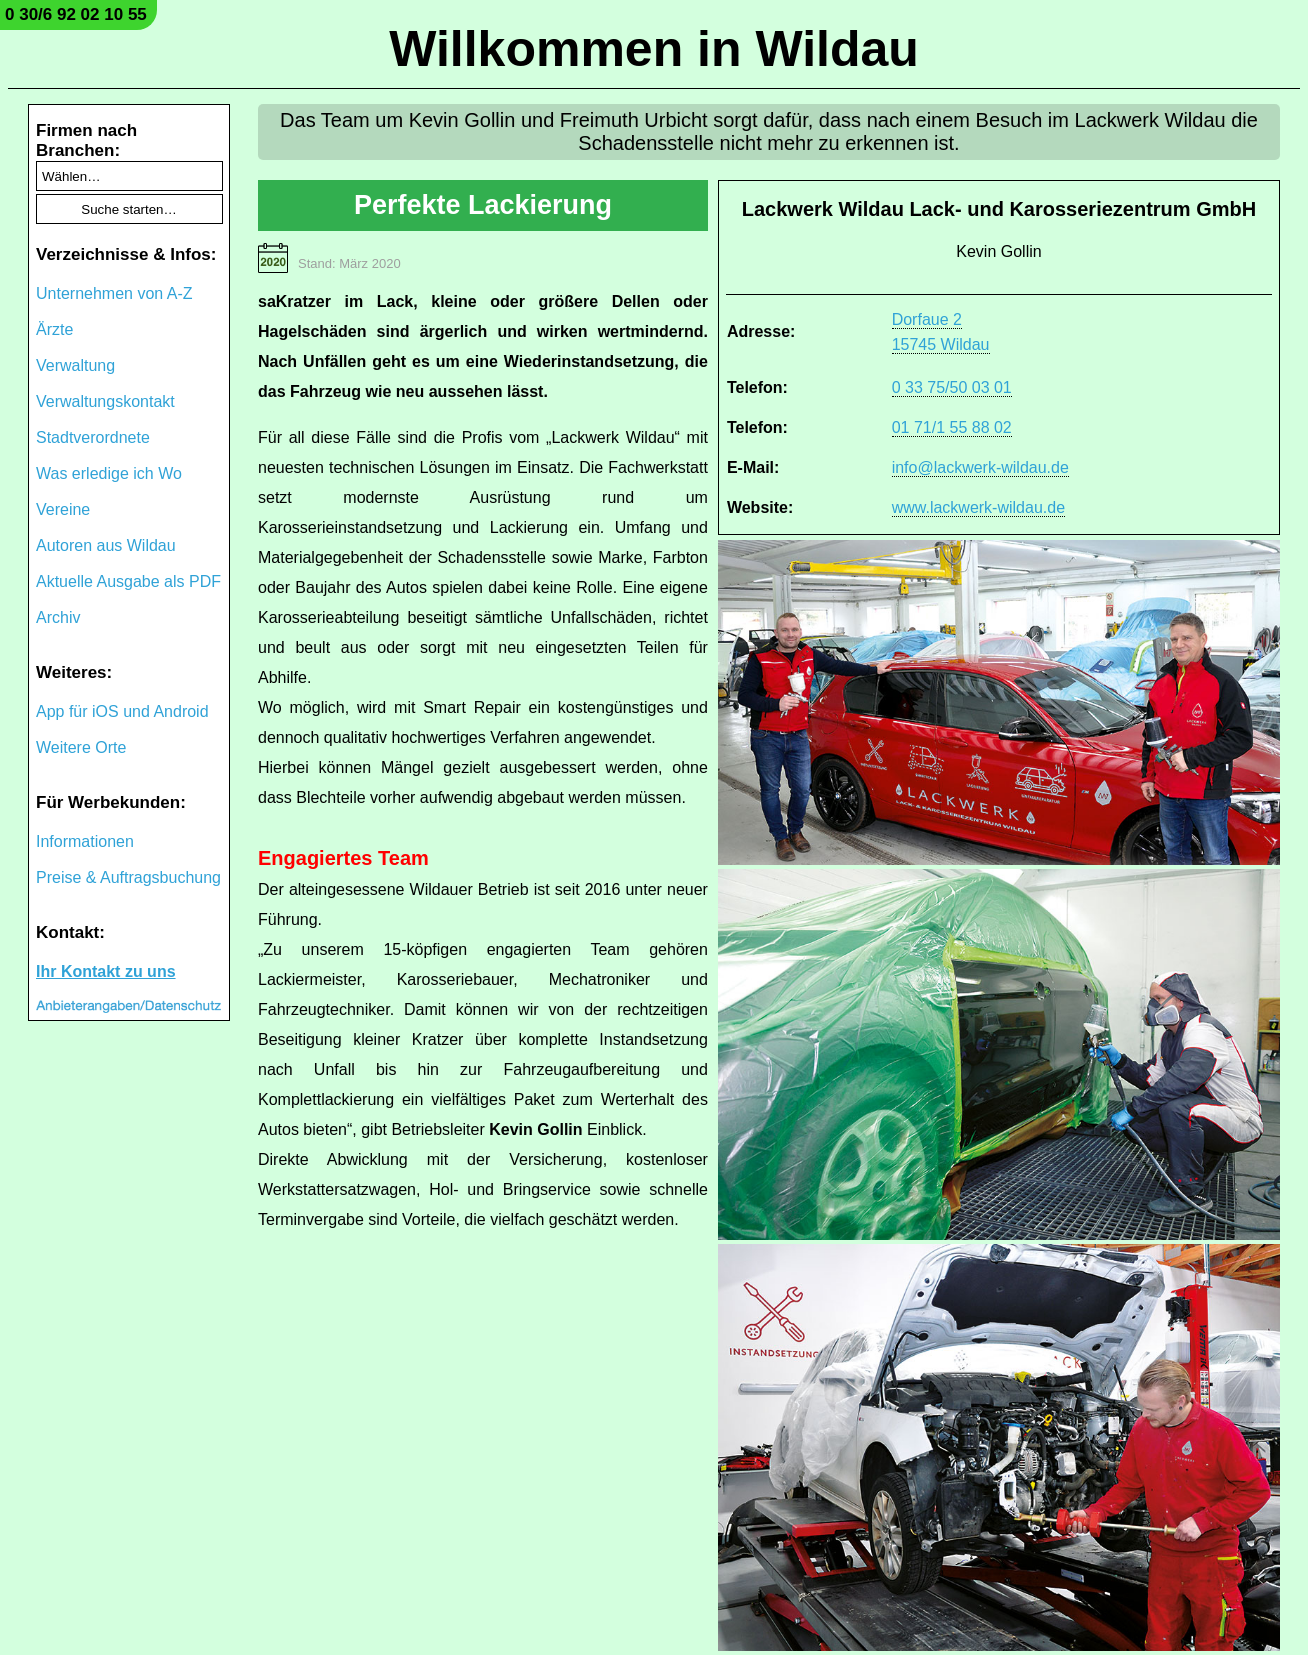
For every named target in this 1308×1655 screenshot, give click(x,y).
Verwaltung (75, 365)
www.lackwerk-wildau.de (978, 507)
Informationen (85, 841)
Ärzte (54, 329)
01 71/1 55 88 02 (952, 427)
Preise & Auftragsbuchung (128, 877)
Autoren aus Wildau (106, 545)
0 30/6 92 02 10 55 (76, 14)
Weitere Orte (81, 747)
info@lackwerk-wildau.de (980, 467)
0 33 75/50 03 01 (952, 387)
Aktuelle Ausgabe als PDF (128, 581)
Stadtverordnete (93, 437)
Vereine (63, 509)
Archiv (58, 617)
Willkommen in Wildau (654, 49)
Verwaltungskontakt (105, 401)
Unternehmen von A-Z (114, 293)
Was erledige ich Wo (109, 473)
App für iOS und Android (122, 711)
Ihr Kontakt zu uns (106, 971)
